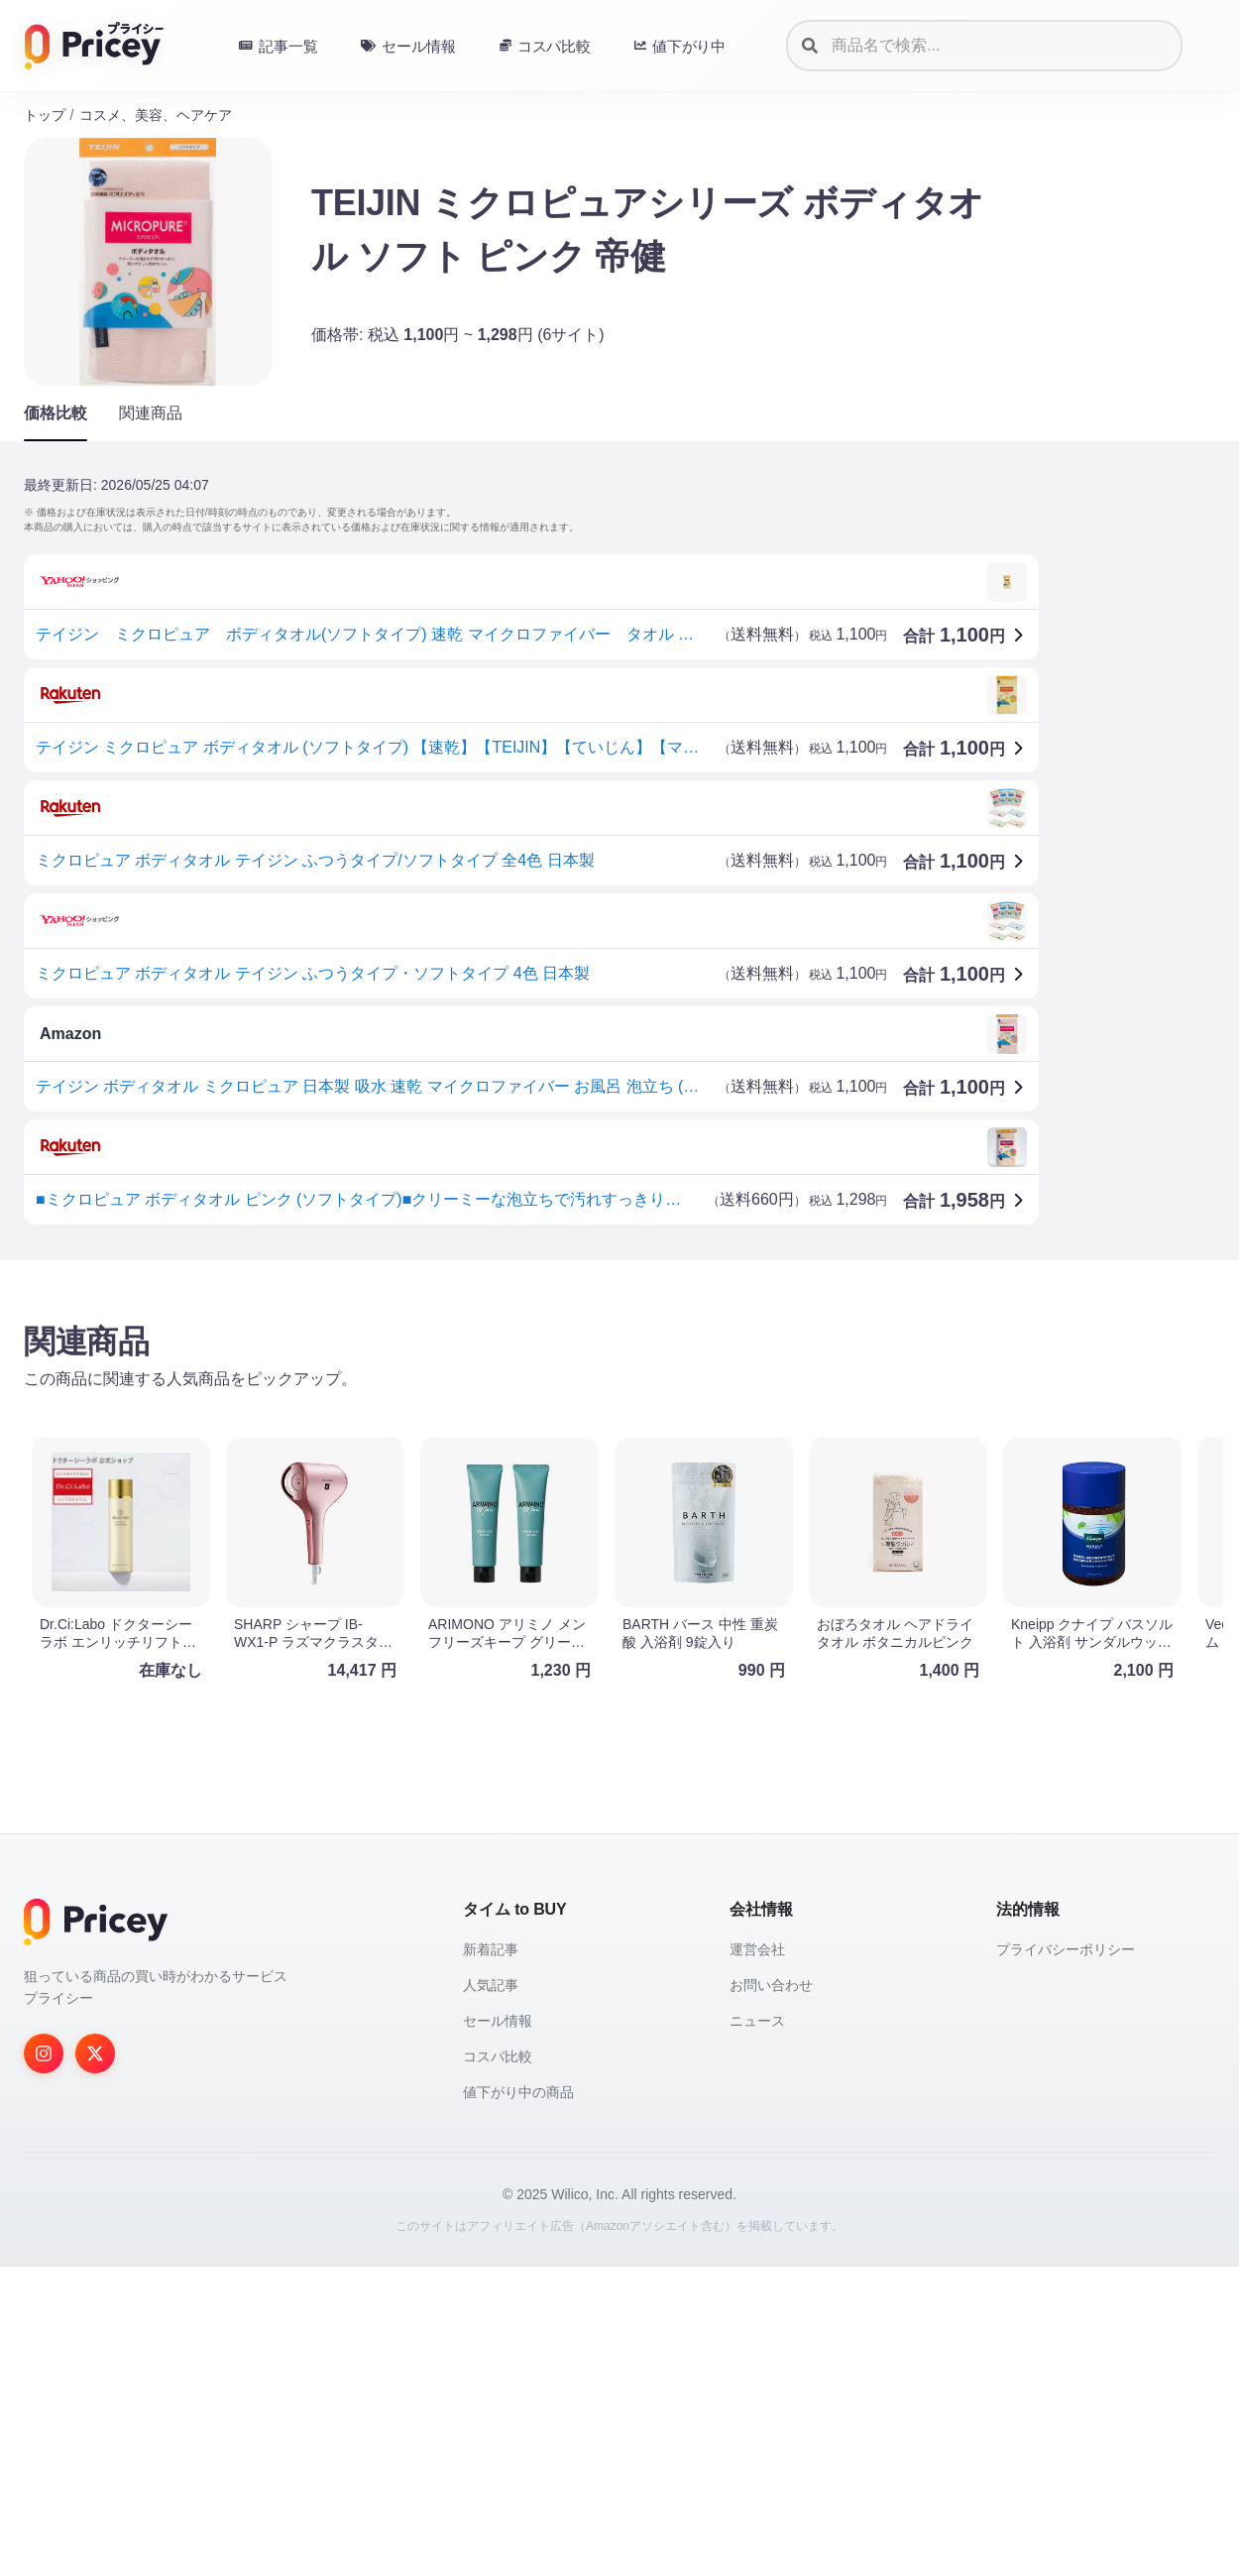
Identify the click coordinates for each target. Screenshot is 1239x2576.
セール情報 (497, 2330)
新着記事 (490, 2259)
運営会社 (757, 2259)
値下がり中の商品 (518, 2401)
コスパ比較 (497, 2366)
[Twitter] (95, 2363)
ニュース (757, 2330)
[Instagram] (43, 2363)
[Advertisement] (618, 1431)
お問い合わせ (771, 2294)
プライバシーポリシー (1065, 2259)
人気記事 (490, 2294)
